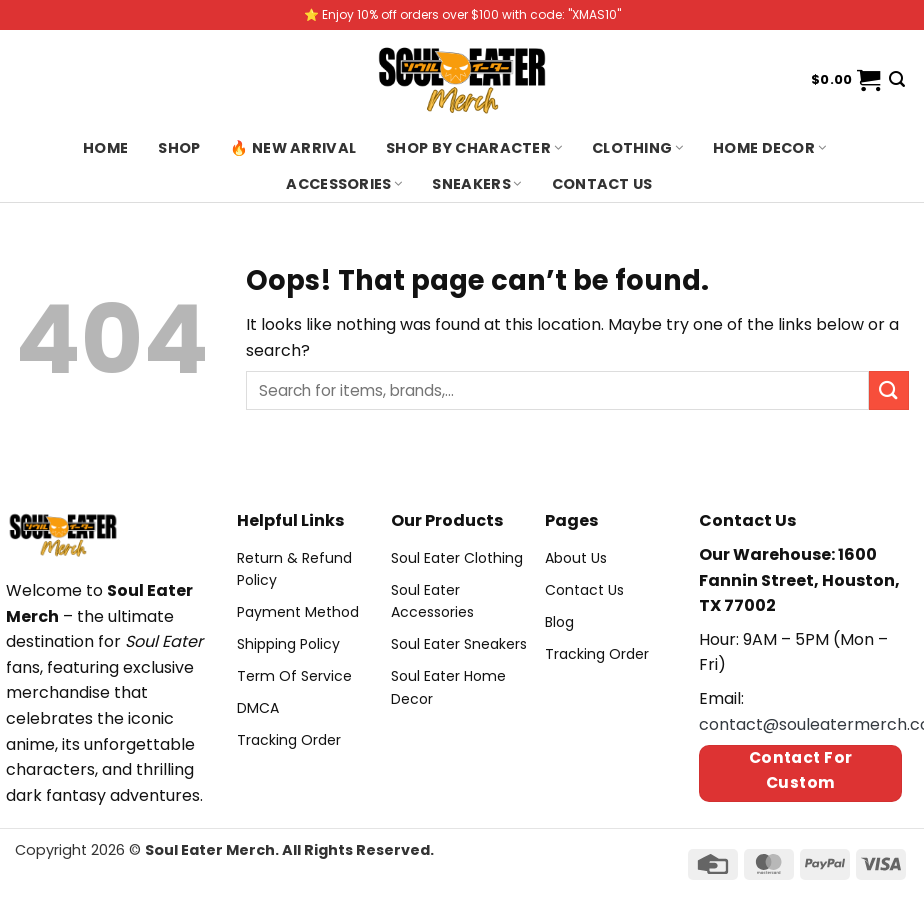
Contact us (602, 184)
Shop (179, 148)
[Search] (897, 79)
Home (105, 148)
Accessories (344, 184)
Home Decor (769, 148)
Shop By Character (474, 148)
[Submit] (889, 390)
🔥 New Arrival (293, 148)
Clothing (637, 148)
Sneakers (476, 184)
